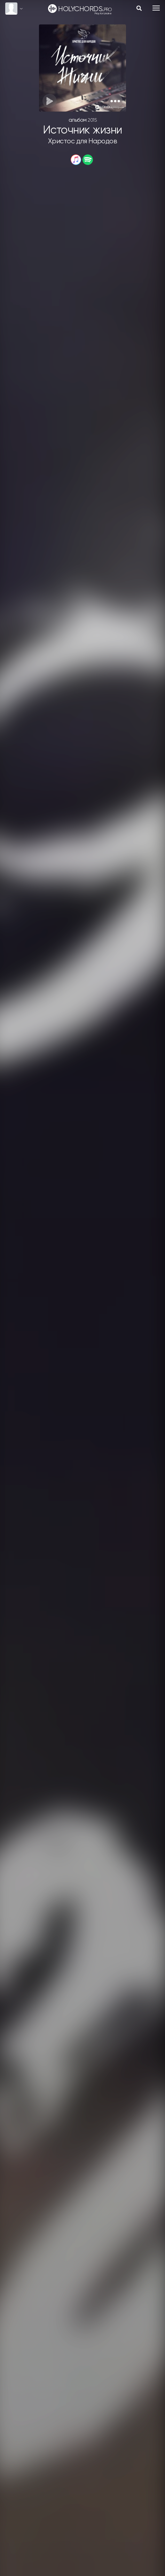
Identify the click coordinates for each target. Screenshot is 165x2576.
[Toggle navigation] (156, 8)
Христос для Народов (82, 141)
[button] (115, 101)
